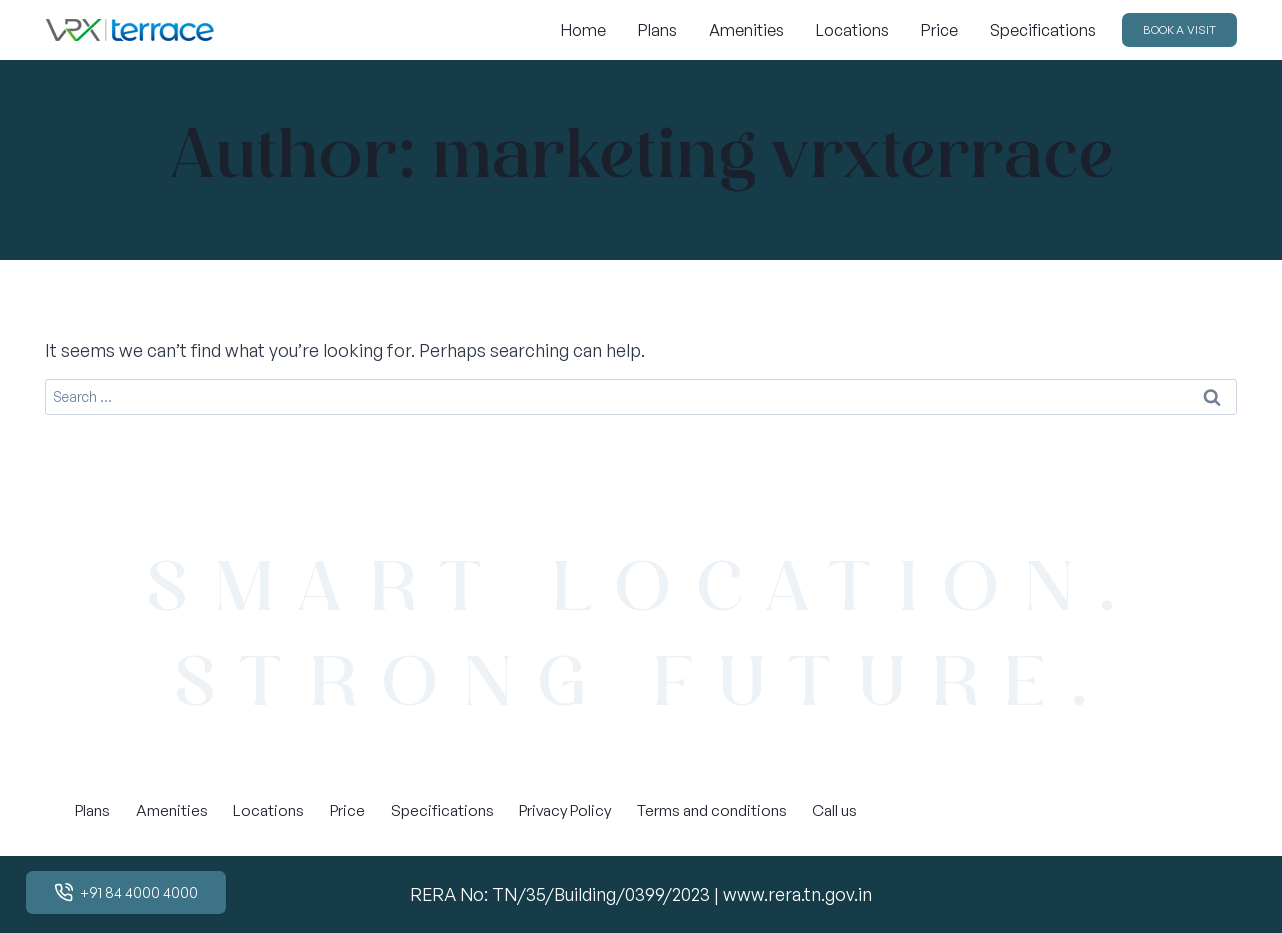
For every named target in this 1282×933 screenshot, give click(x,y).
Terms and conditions (712, 810)
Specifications (1043, 29)
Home (583, 29)
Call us (834, 810)
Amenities (746, 29)
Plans (657, 29)
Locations (852, 29)
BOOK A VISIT (1179, 29)
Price (939, 29)
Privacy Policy (565, 810)
